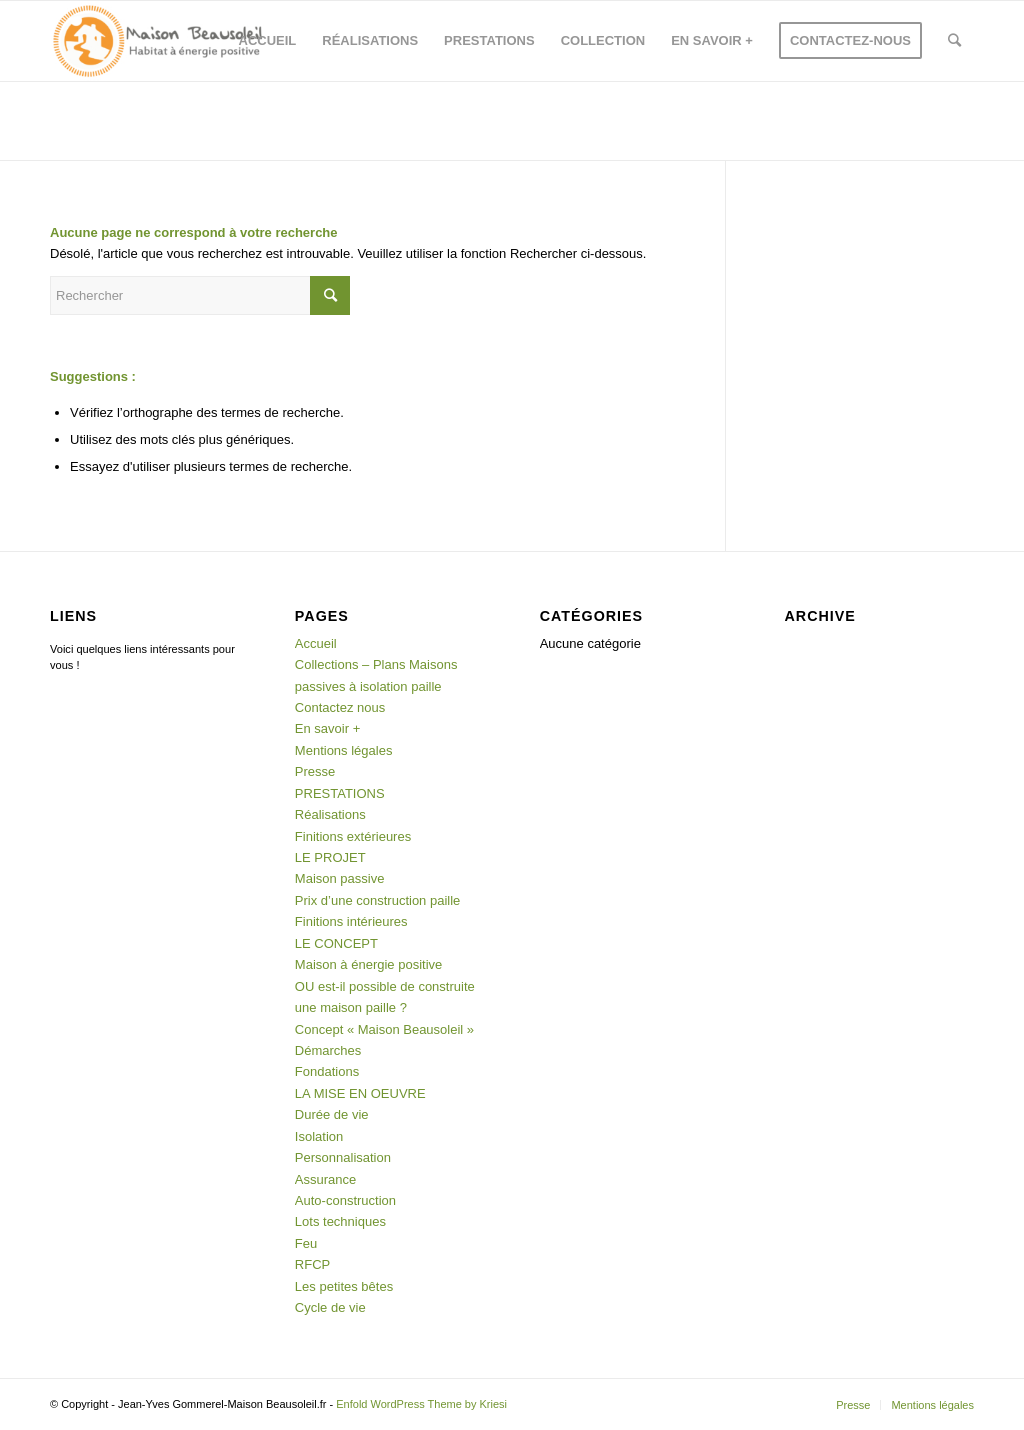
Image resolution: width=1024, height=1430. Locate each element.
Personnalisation (343, 1157)
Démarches (328, 1050)
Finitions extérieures (353, 836)
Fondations (327, 1071)
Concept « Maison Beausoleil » (384, 1029)
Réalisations (330, 814)
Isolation (319, 1136)
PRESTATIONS (340, 793)
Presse (315, 771)
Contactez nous (340, 707)
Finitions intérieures (351, 921)
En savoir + (327, 728)
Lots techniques (340, 1221)
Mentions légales (344, 750)
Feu (306, 1243)
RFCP (312, 1264)
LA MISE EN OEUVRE (360, 1093)
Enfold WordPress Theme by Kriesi (421, 1404)
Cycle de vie (330, 1307)
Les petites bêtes (344, 1286)
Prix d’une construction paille (377, 900)
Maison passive (340, 878)
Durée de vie (332, 1114)
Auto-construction (345, 1200)
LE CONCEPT (336, 943)
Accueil (316, 643)
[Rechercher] (954, 41)
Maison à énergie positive (368, 964)
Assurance (325, 1179)
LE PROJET (330, 857)
